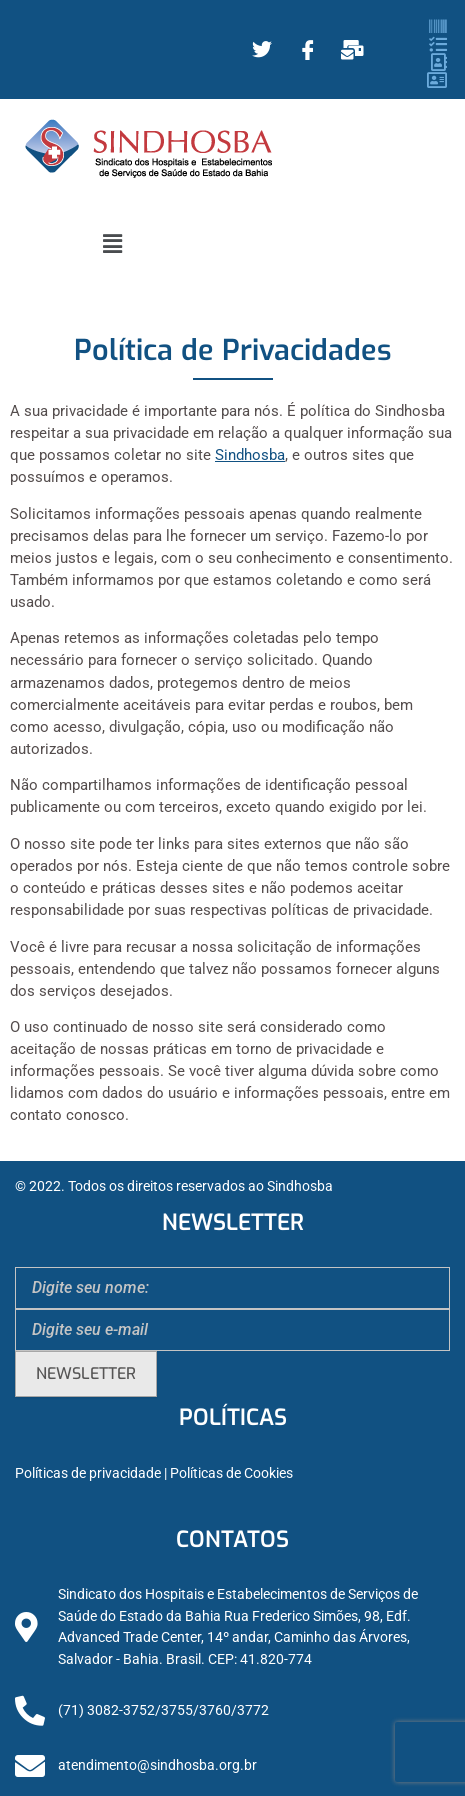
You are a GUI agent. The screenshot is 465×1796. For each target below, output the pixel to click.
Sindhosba (250, 455)
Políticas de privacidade (88, 1473)
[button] (112, 244)
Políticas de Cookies (231, 1473)
